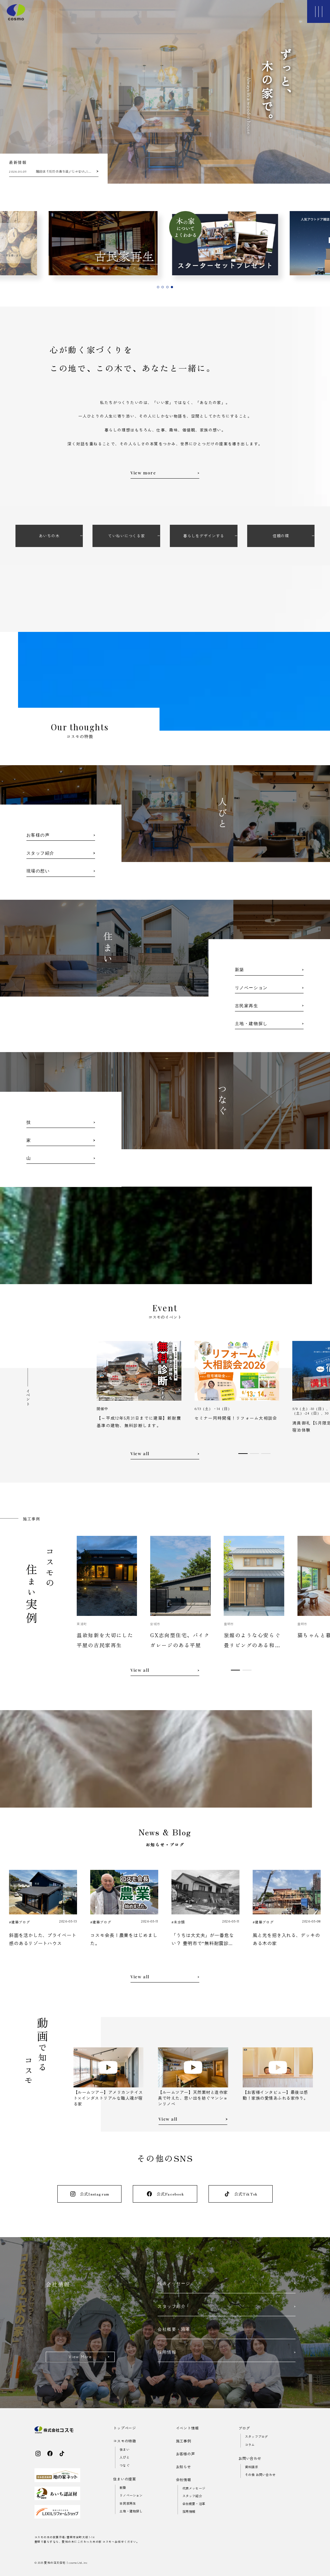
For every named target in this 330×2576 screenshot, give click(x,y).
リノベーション (131, 2495)
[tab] (158, 287)
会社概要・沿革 (193, 2503)
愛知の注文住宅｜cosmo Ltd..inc (65, 2562)
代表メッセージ (193, 2488)
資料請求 (251, 2466)
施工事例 (183, 2440)
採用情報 (189, 2511)
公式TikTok (240, 2193)
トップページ (124, 2427)
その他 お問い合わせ (260, 2474)
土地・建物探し (131, 2511)
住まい (125, 2449)
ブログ (244, 2427)
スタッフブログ (256, 2436)
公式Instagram (89, 2193)
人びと (125, 2457)
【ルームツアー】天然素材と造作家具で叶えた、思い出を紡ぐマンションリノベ (193, 2098)
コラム (250, 2444)
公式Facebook (165, 2193)
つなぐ (125, 2465)
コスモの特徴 (124, 2440)
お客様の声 (185, 2453)
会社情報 (183, 2479)
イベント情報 (187, 2427)
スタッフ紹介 (192, 2495)
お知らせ (183, 2466)
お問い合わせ (249, 2458)
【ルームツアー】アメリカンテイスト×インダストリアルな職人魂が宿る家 (108, 2098)
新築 (123, 2487)
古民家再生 (128, 2503)
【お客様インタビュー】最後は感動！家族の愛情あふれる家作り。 (275, 2095)
